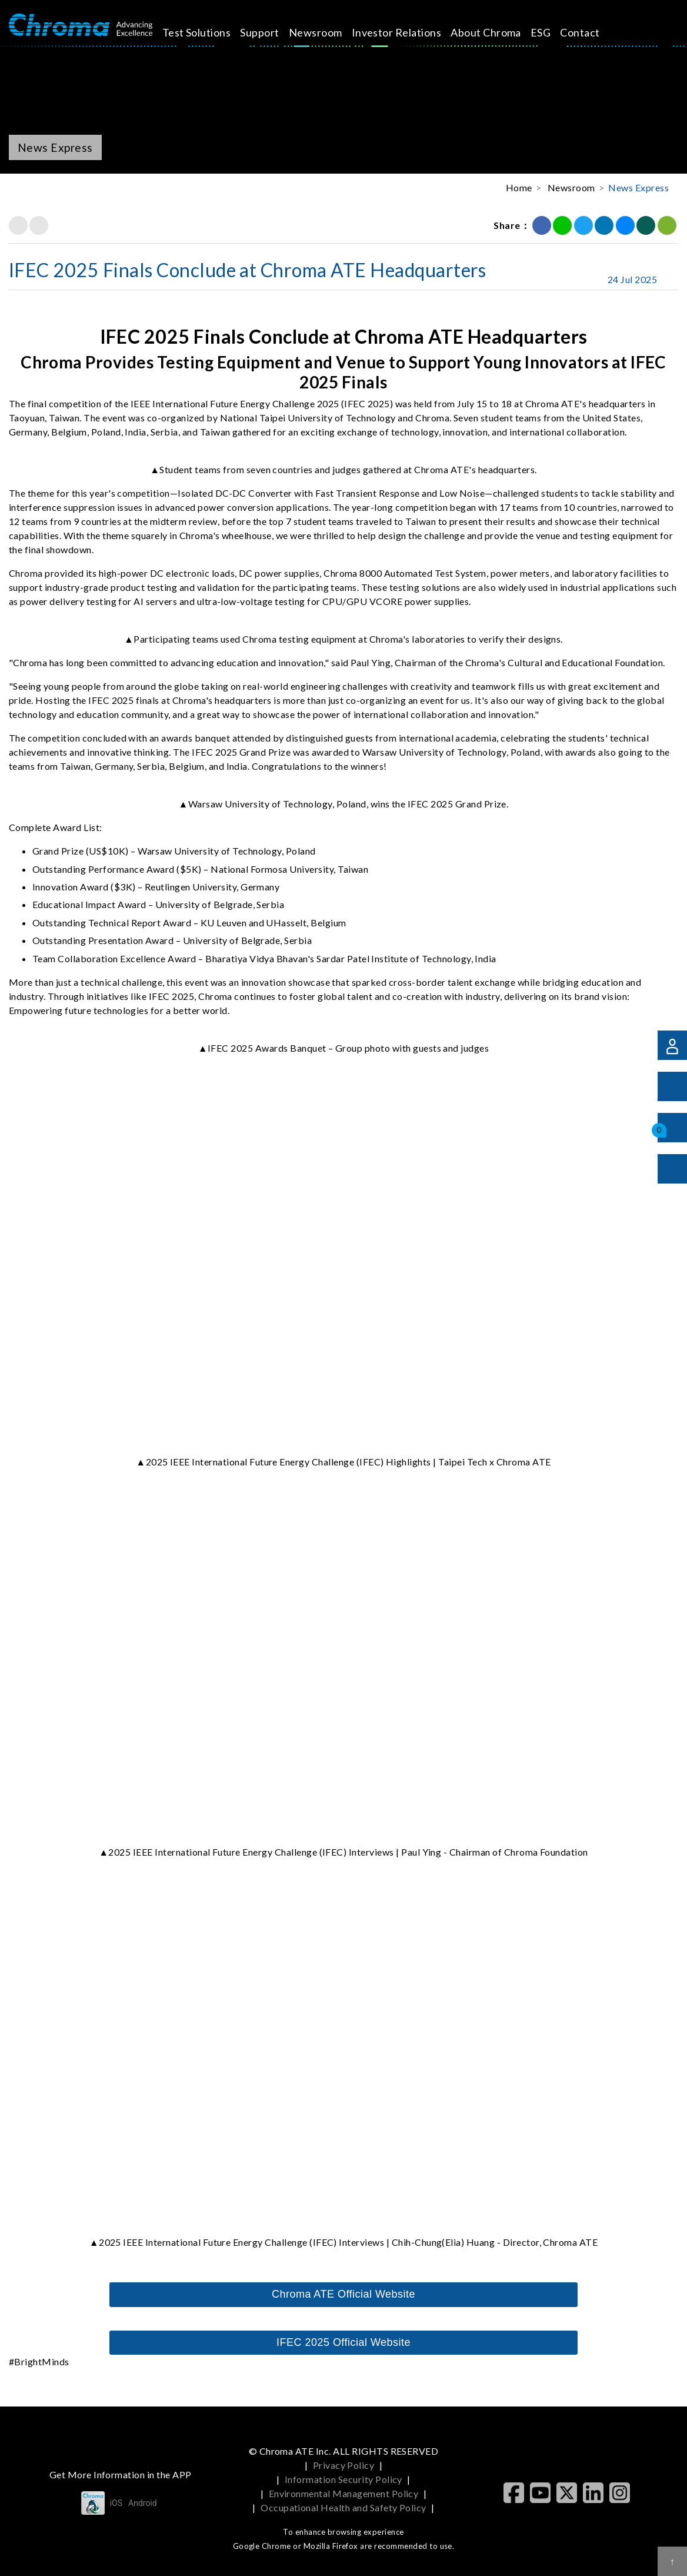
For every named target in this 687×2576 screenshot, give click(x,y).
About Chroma (499, 32)
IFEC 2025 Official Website (343, 2342)
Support (273, 32)
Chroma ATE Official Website (343, 2294)
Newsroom (328, 32)
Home (519, 187)
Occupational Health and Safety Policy (343, 2507)
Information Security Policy (343, 2479)
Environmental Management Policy (344, 2493)
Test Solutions (209, 32)
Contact (593, 32)
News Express (638, 187)
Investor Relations (410, 32)
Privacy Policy (344, 2465)
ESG (554, 32)
